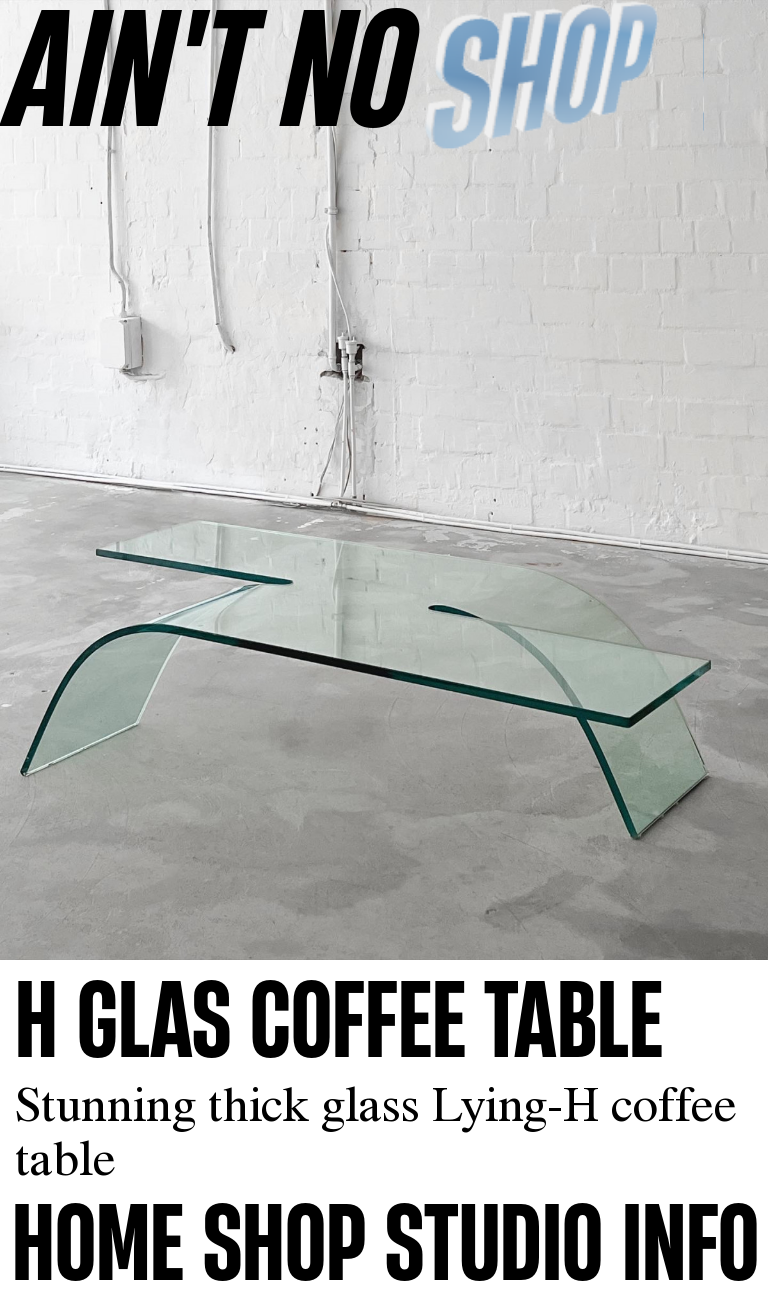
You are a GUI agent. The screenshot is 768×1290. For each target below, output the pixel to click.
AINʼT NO (211, 65)
